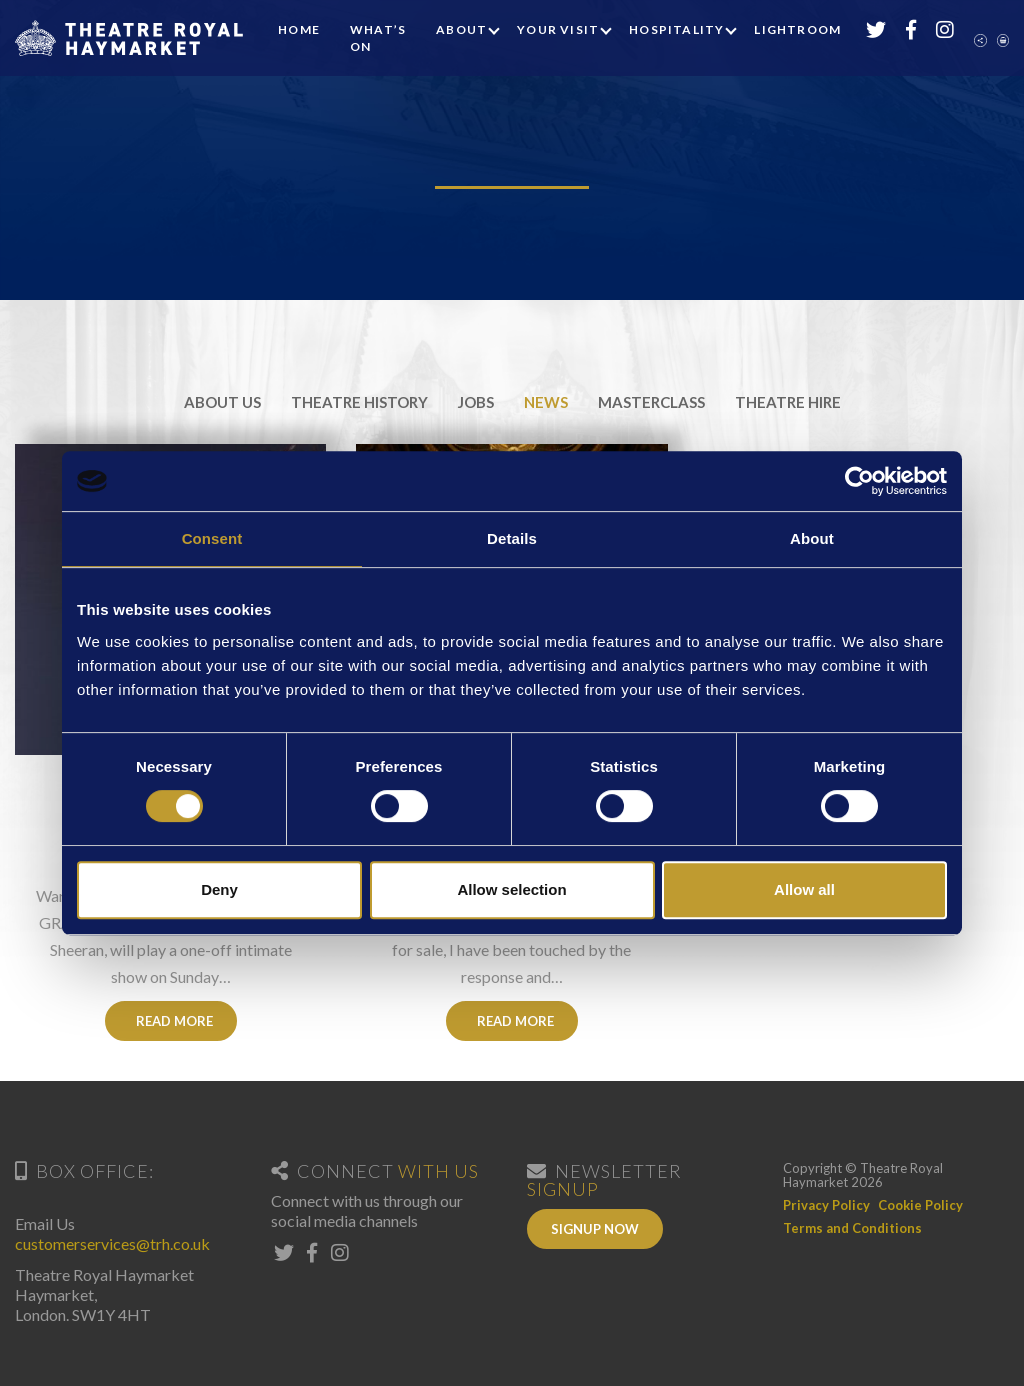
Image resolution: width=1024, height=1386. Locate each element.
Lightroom (797, 29)
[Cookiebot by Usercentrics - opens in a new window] (859, 481)
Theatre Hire (788, 402)
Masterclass (651, 402)
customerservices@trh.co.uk (112, 1243)
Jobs (476, 402)
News (546, 402)
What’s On (378, 38)
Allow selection (511, 889)
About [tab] (812, 538)
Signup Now (595, 1229)
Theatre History (359, 402)
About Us (222, 402)
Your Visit (558, 29)
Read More (170, 1021)
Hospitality (676, 29)
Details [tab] (512, 538)
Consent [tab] (212, 538)
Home (299, 29)
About (461, 29)
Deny (219, 889)
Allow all (804, 889)
